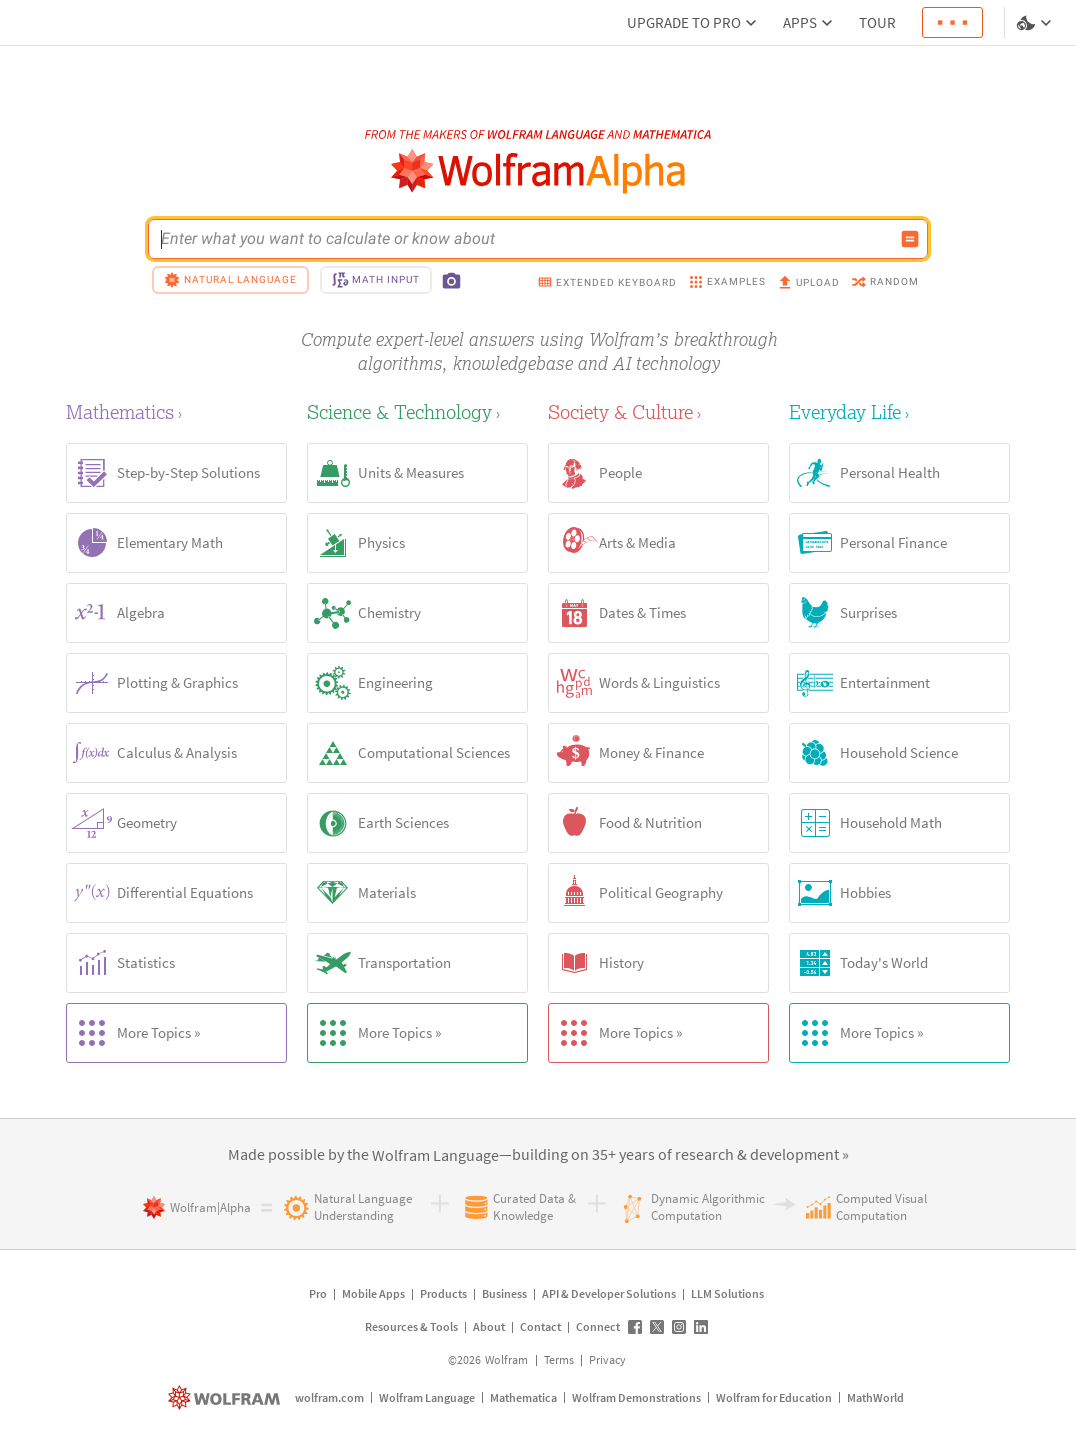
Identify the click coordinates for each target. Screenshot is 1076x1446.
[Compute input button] (910, 239)
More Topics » (133, 1033)
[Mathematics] (176, 411)
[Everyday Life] (899, 411)
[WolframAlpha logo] (538, 171)
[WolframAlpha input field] (525, 239)
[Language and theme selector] (1036, 23)
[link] (435, 1156)
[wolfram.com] (226, 1397)
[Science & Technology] (417, 411)
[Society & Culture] (658, 411)
